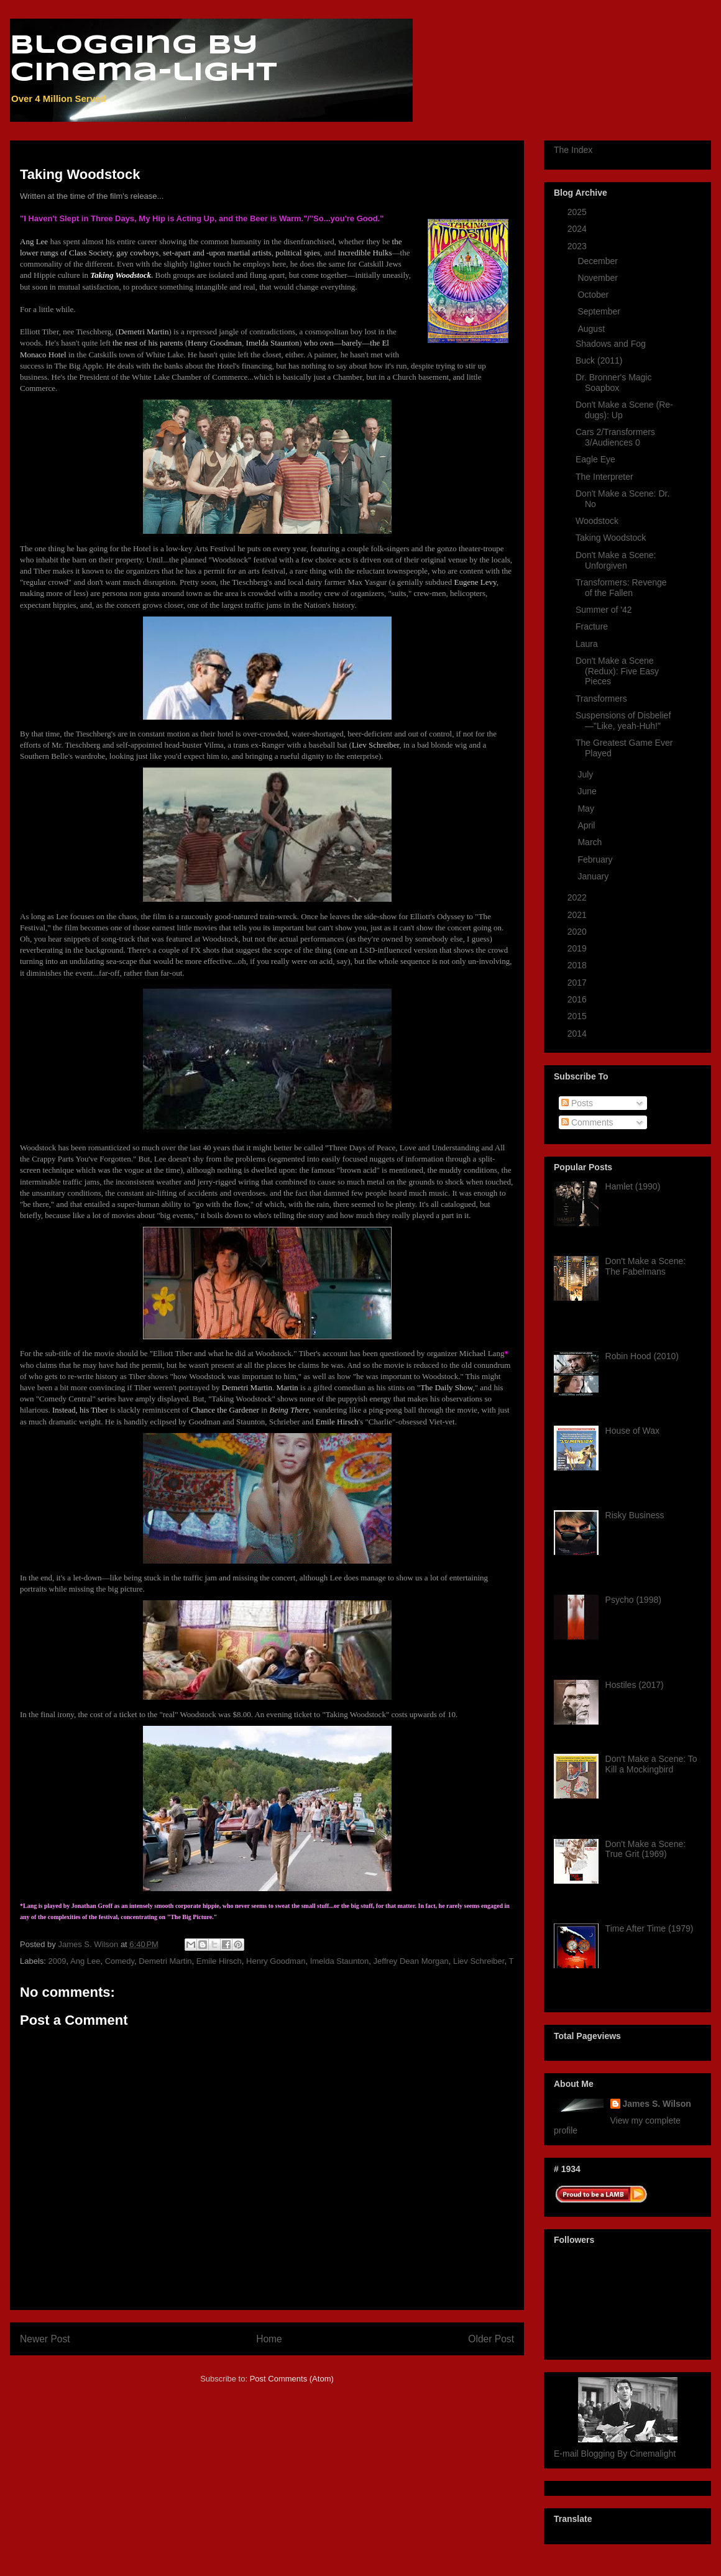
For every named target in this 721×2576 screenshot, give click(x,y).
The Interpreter (604, 477)
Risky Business (634, 1515)
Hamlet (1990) (633, 1186)
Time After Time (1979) (649, 1928)
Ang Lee (85, 1961)
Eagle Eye (595, 459)
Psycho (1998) (633, 1600)
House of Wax (632, 1431)
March (590, 842)
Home (269, 2339)
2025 (578, 212)
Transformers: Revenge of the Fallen (621, 587)
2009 (57, 1961)
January (594, 876)
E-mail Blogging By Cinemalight (615, 2454)
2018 (578, 965)
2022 (578, 897)
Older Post (491, 2339)
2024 (578, 229)
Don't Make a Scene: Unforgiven (616, 560)
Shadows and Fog (611, 344)
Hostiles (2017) (634, 1685)
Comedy (119, 1961)
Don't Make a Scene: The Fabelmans (645, 1266)
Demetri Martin (165, 1961)
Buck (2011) (599, 360)
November (598, 278)
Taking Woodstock (611, 538)
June (588, 791)
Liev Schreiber (478, 1961)
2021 (578, 915)
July (586, 774)
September (599, 311)
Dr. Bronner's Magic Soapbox (614, 382)
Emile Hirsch (219, 1961)
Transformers (601, 699)
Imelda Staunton (339, 1961)
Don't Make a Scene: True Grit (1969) (645, 1849)
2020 (578, 932)
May (586, 809)
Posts (577, 1103)
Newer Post (45, 2339)
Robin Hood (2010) (642, 1356)
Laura (587, 644)
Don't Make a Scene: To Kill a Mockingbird (651, 1764)
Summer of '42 (604, 610)
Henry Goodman (275, 1961)
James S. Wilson (657, 2104)
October (594, 295)
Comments (587, 1122)
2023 (578, 246)
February (596, 859)
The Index (573, 150)
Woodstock (597, 521)
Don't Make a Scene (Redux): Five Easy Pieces (617, 671)
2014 (578, 1033)
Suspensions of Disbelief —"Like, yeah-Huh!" (623, 720)
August (592, 329)
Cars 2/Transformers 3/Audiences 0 (615, 437)
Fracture (592, 626)
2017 (578, 983)
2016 (578, 999)
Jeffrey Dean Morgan (411, 1961)
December (598, 261)
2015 (578, 1016)
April (587, 825)
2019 (578, 948)
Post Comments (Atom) (292, 2378)
